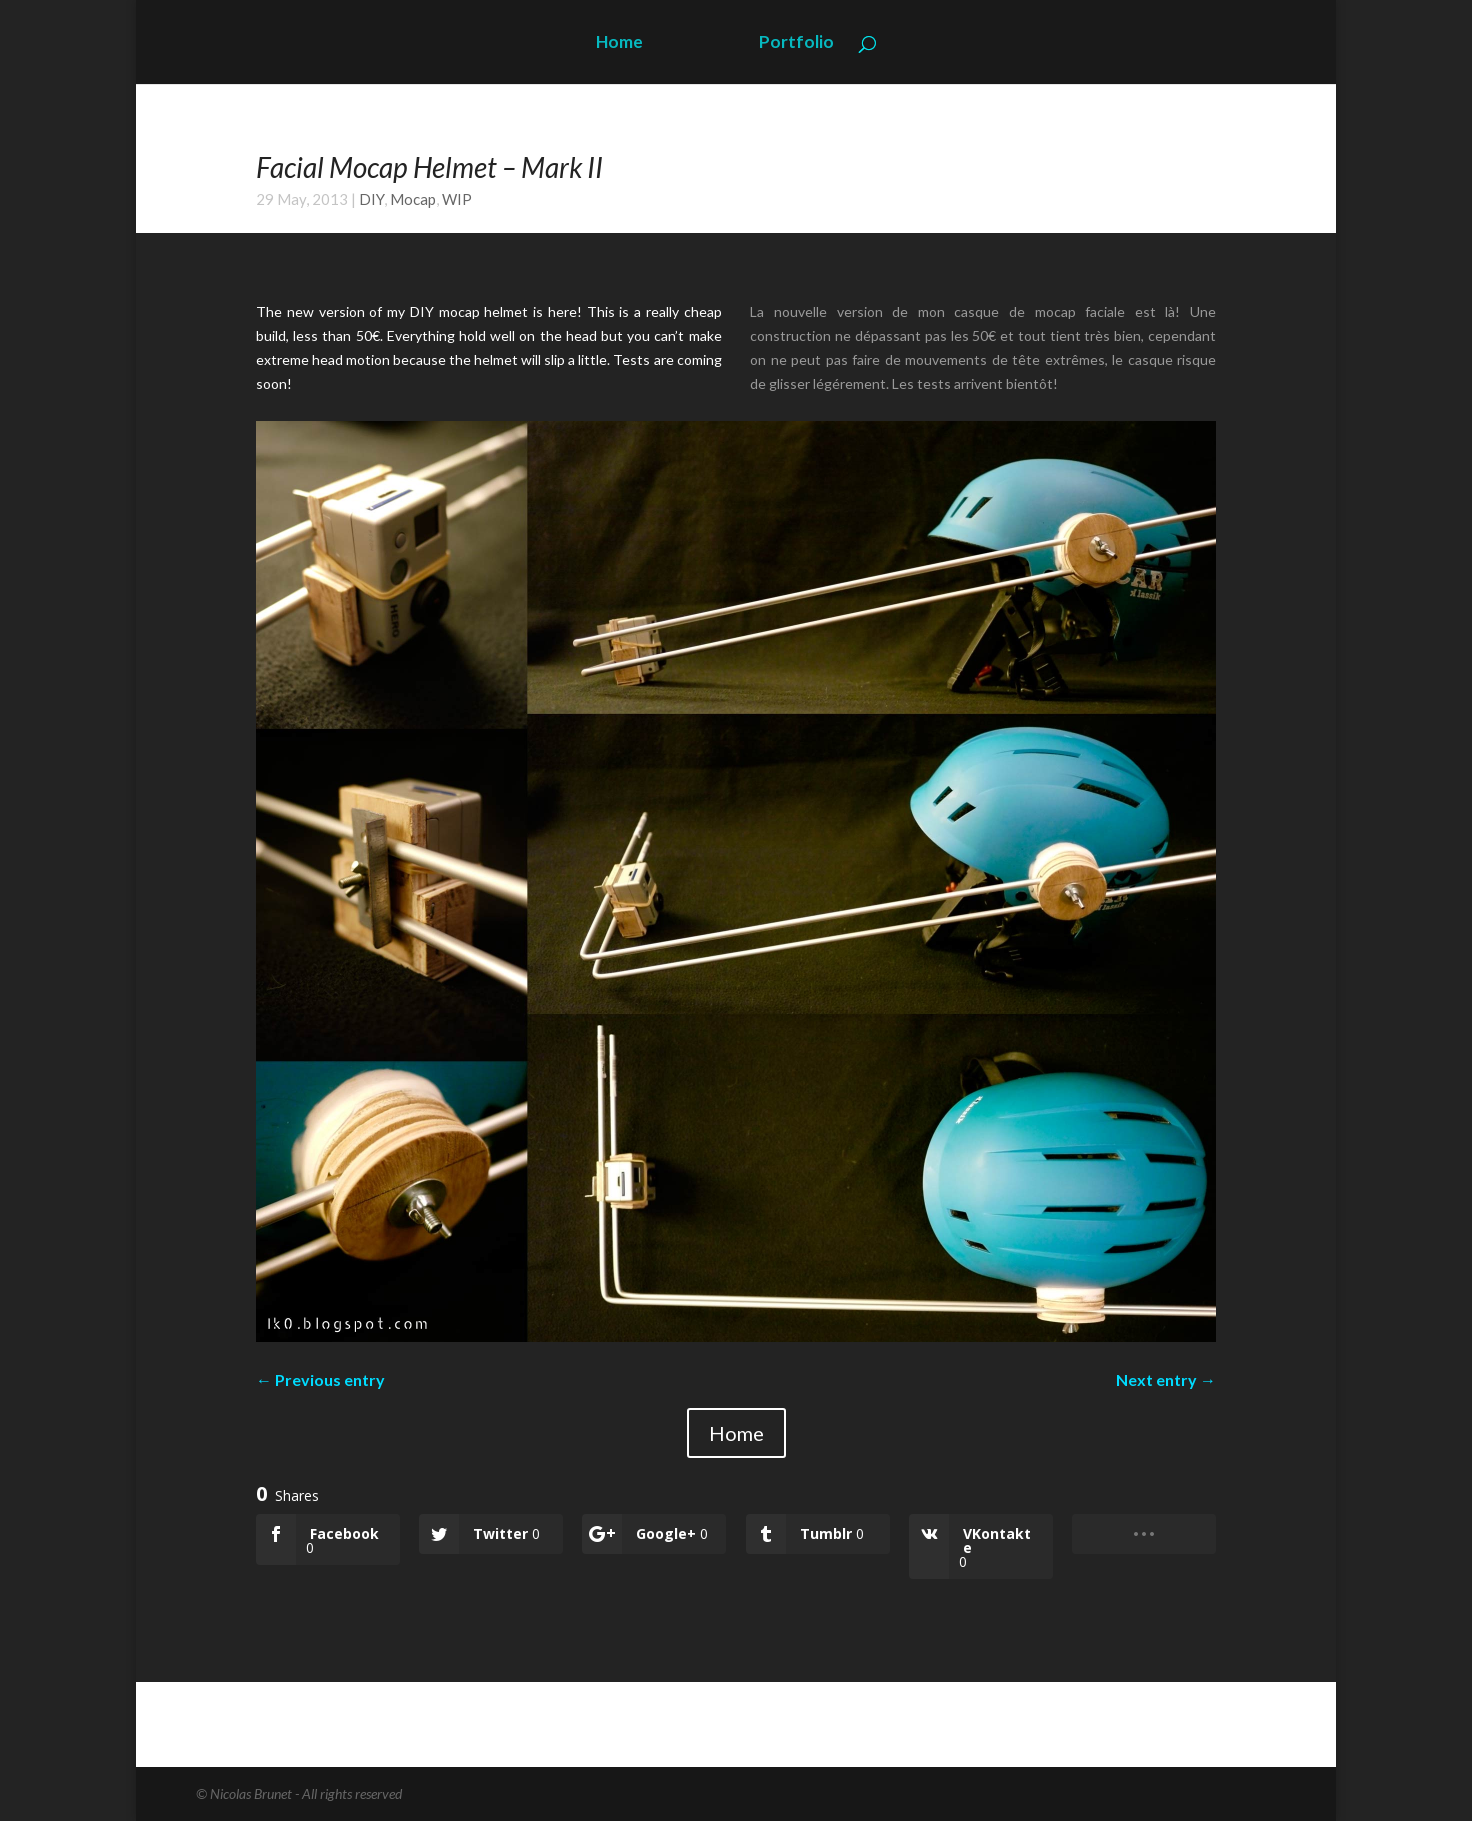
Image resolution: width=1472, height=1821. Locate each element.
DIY (371, 199)
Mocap (413, 199)
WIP (457, 199)
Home (619, 43)
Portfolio (796, 43)
